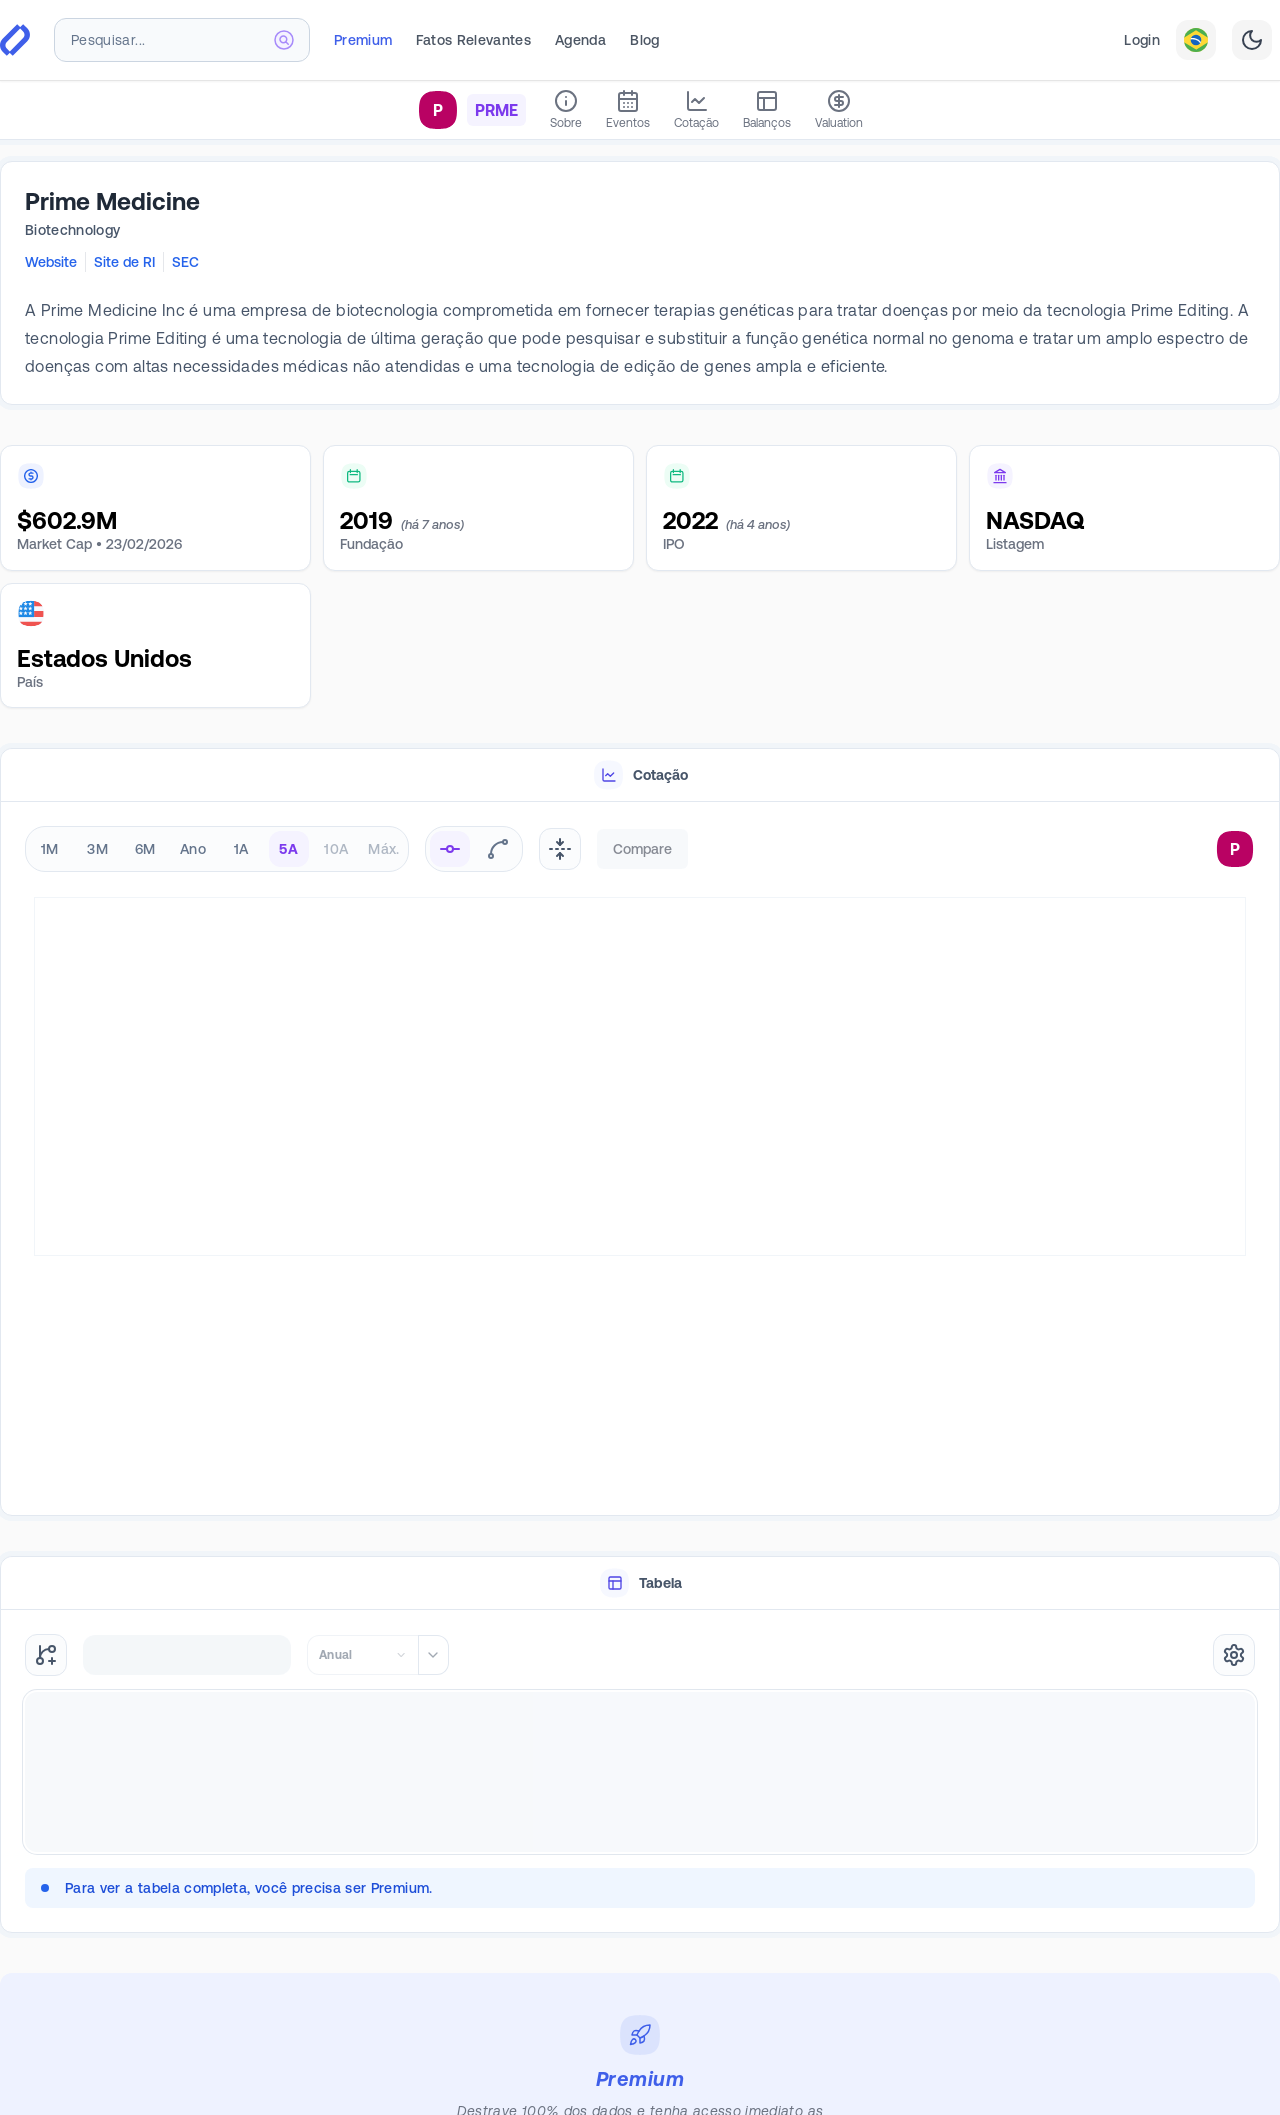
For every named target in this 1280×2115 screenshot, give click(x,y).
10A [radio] (336, 849)
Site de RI (124, 262)
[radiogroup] (217, 849)
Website (51, 262)
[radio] (450, 849)
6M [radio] (145, 849)
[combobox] (182, 40)
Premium (363, 40)
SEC (185, 262)
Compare (642, 849)
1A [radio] (241, 849)
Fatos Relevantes (473, 40)
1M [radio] (50, 849)
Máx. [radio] (383, 849)
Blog (644, 40)
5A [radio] (288, 849)
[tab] (640, 775)
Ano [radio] (193, 849)
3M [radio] (97, 849)
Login (1142, 40)
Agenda (580, 40)
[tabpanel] (640, 1159)
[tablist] (640, 775)
